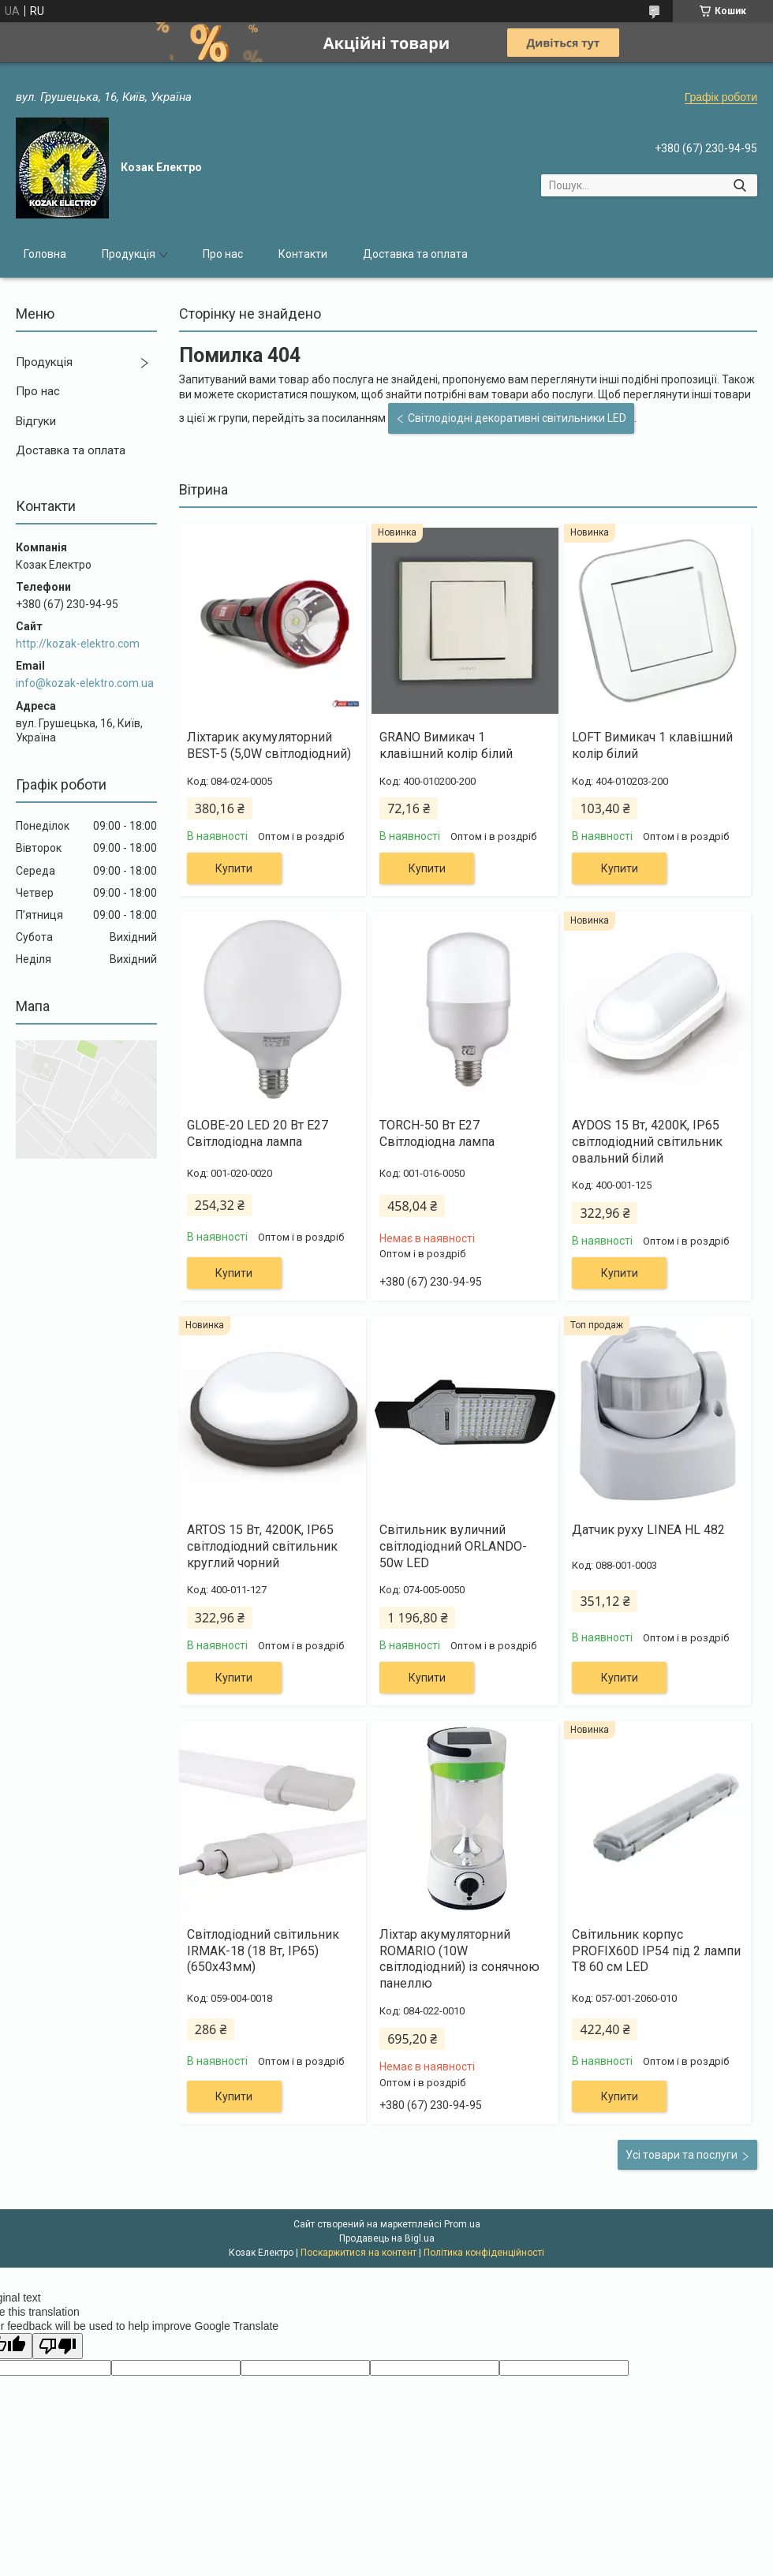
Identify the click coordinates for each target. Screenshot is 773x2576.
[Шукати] (739, 185)
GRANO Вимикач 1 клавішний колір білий (446, 745)
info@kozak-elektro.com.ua (85, 683)
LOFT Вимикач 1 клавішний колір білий (652, 745)
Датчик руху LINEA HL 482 (648, 1529)
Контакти (302, 254)
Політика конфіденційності (484, 2252)
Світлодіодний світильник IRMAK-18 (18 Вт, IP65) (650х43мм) (263, 1951)
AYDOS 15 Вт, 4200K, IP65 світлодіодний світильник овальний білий (647, 1142)
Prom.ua (462, 2224)
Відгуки (36, 421)
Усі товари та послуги (681, 2155)
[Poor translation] (57, 2346)
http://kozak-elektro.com (78, 643)
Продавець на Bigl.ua (387, 2238)
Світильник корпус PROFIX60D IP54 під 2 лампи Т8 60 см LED (656, 1951)
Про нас (223, 254)
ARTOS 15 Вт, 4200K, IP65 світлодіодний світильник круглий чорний (262, 1546)
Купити (233, 868)
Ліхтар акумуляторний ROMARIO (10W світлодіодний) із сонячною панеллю (459, 1959)
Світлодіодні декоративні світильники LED (517, 418)
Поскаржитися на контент (358, 2252)
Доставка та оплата (415, 254)
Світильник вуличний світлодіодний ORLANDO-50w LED (453, 1546)
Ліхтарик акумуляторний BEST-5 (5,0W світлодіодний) (269, 745)
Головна (45, 254)
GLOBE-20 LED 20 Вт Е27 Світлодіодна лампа (257, 1133)
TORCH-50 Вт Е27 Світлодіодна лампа (437, 1133)
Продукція (128, 254)
